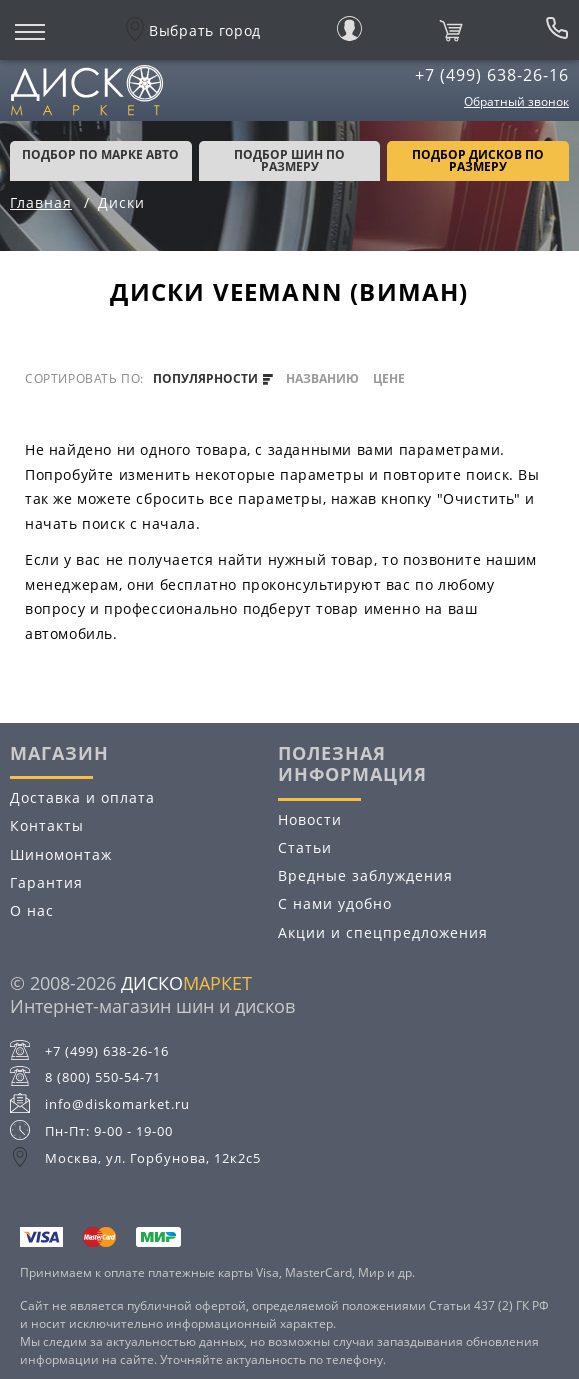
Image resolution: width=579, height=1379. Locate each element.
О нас (32, 910)
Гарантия (46, 882)
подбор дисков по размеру (478, 160)
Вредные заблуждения (365, 875)
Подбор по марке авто (100, 154)
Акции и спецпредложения (383, 932)
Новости (310, 819)
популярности (213, 379)
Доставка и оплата (82, 797)
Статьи (305, 847)
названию (322, 379)
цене (389, 379)
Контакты (47, 825)
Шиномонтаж (61, 854)
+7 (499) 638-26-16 (492, 75)
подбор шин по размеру (289, 160)
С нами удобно (335, 903)
